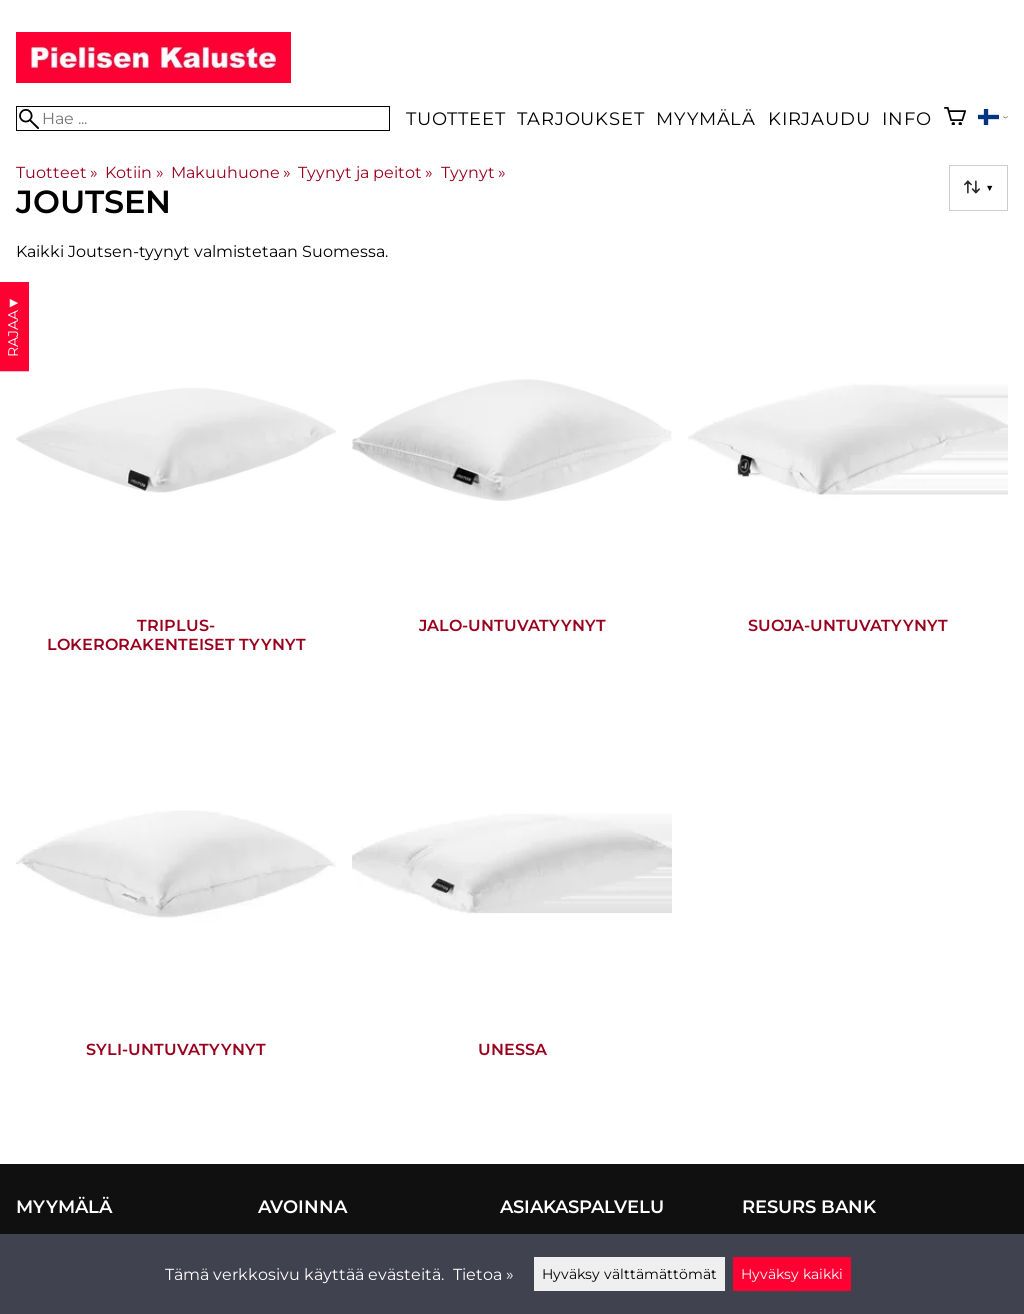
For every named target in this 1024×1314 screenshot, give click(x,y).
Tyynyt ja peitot (365, 172)
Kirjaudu (819, 118)
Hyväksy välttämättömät (629, 1274)
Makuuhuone (231, 172)
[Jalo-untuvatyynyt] (512, 484)
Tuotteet (455, 118)
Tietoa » (483, 1274)
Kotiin (134, 172)
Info (906, 118)
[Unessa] (512, 908)
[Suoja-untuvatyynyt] (848, 484)
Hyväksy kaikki (792, 1274)
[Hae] (203, 118)
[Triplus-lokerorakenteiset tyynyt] (176, 484)
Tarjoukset (580, 118)
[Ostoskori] (955, 118)
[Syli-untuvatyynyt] (176, 908)
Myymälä (706, 118)
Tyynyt (473, 172)
